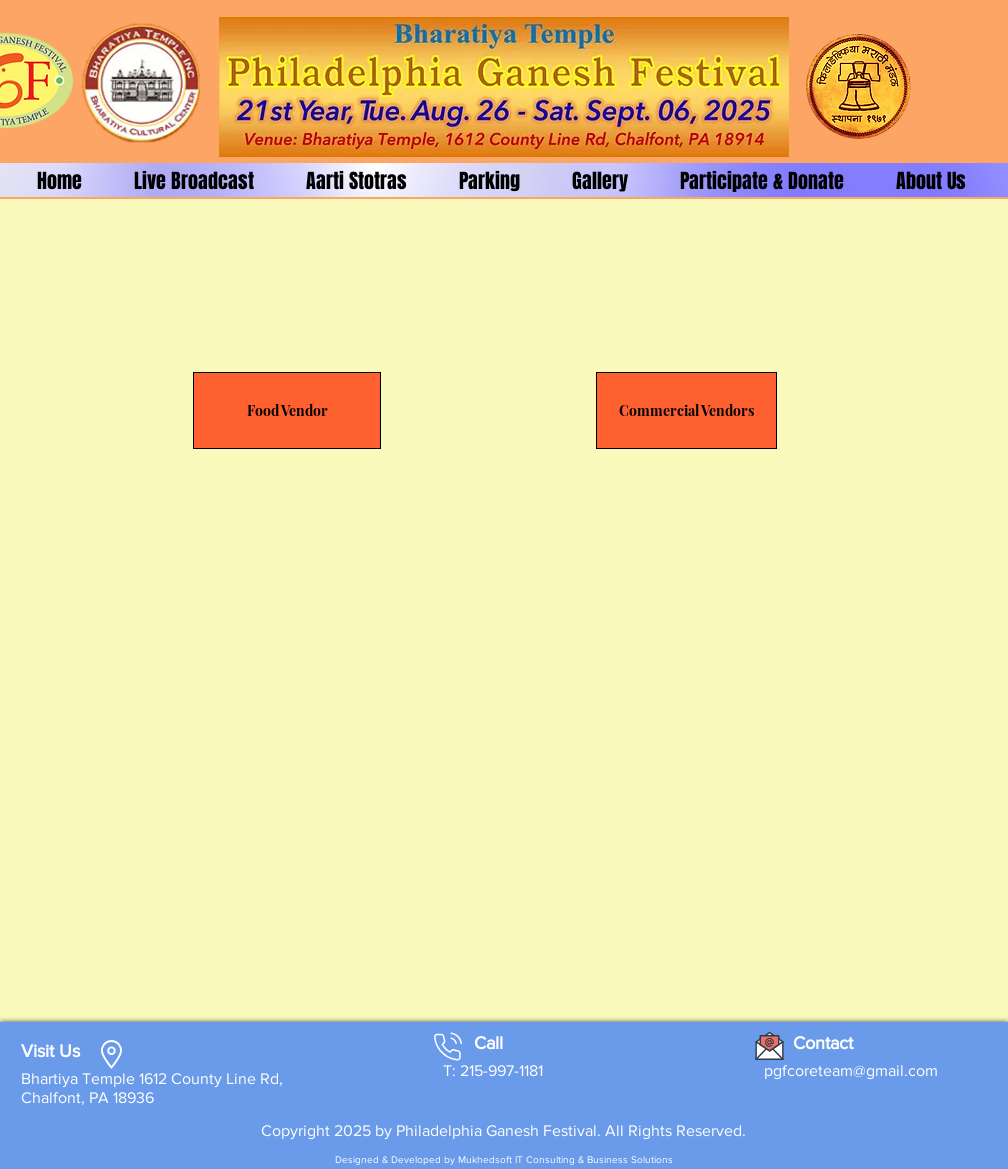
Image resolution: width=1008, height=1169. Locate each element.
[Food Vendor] (287, 410)
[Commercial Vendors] (686, 410)
